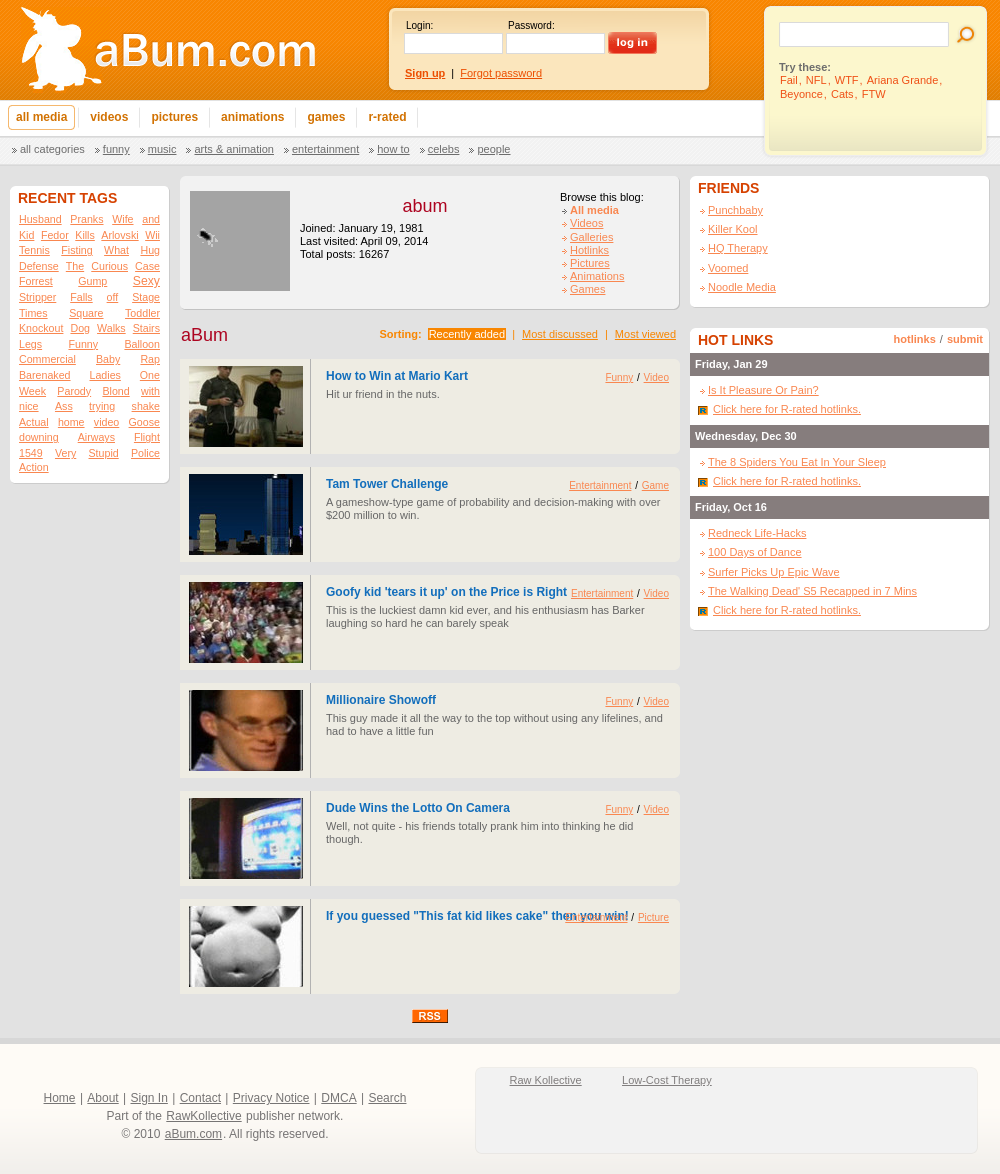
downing (39, 437)
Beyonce (801, 94)
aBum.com (193, 1134)
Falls (81, 297)
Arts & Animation (233, 149)
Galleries (591, 237)
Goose (144, 422)
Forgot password (501, 73)
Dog (80, 328)
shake (146, 406)
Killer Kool (733, 229)
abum (424, 206)
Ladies (104, 375)
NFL (816, 80)
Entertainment (325, 149)
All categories (52, 149)
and (151, 219)
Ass (64, 406)
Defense (39, 266)
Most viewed (645, 334)
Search (387, 1098)
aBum (204, 335)
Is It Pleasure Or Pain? (763, 390)
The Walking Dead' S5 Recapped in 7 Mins (812, 591)
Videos (586, 223)
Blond (115, 391)
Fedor (55, 235)
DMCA (338, 1098)
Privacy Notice (271, 1098)
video (106, 422)
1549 (31, 453)
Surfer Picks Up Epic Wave (774, 572)
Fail (789, 80)
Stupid (104, 453)
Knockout (41, 328)
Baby (108, 359)
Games (587, 289)
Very (65, 453)
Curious (109, 266)
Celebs (444, 149)
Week (32, 391)
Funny (116, 149)
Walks (111, 328)
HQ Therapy (738, 248)
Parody (74, 391)
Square (86, 313)
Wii (152, 235)
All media (594, 210)
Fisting (76, 250)
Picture (653, 917)
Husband (40, 219)
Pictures (590, 263)
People (493, 149)
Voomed (728, 268)
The (75, 266)
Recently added (467, 334)
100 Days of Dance (755, 552)
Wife (122, 219)
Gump (92, 281)
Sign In (149, 1098)
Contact (200, 1098)
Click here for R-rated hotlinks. (787, 409)
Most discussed (560, 334)
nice (29, 406)
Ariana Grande (903, 80)
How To (393, 149)
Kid (26, 235)
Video (656, 377)
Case (147, 266)
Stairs (146, 328)
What (116, 250)
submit (965, 339)
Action (34, 467)
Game (655, 485)
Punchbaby (735, 210)
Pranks (86, 219)
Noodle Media (742, 287)
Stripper (37, 297)
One (150, 375)
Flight (147, 437)
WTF (847, 80)
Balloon (142, 344)
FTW (874, 94)
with (150, 391)
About (102, 1098)
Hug (150, 250)
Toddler (142, 313)
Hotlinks (589, 250)
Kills (85, 235)
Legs (30, 344)
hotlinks (915, 339)
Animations (597, 276)
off (113, 297)
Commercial (47, 359)
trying (102, 406)
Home (60, 1098)
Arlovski (119, 235)
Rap (150, 359)
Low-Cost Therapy (667, 1080)
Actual (34, 422)
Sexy (146, 281)
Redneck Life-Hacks (757, 533)
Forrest (36, 281)
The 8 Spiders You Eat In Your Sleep (797, 462)
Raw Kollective (546, 1080)
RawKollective (203, 1116)
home (71, 422)
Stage (146, 297)
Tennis (34, 250)
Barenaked (45, 375)
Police (145, 453)
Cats (842, 94)
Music (162, 149)
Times (33, 313)
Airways (96, 437)
